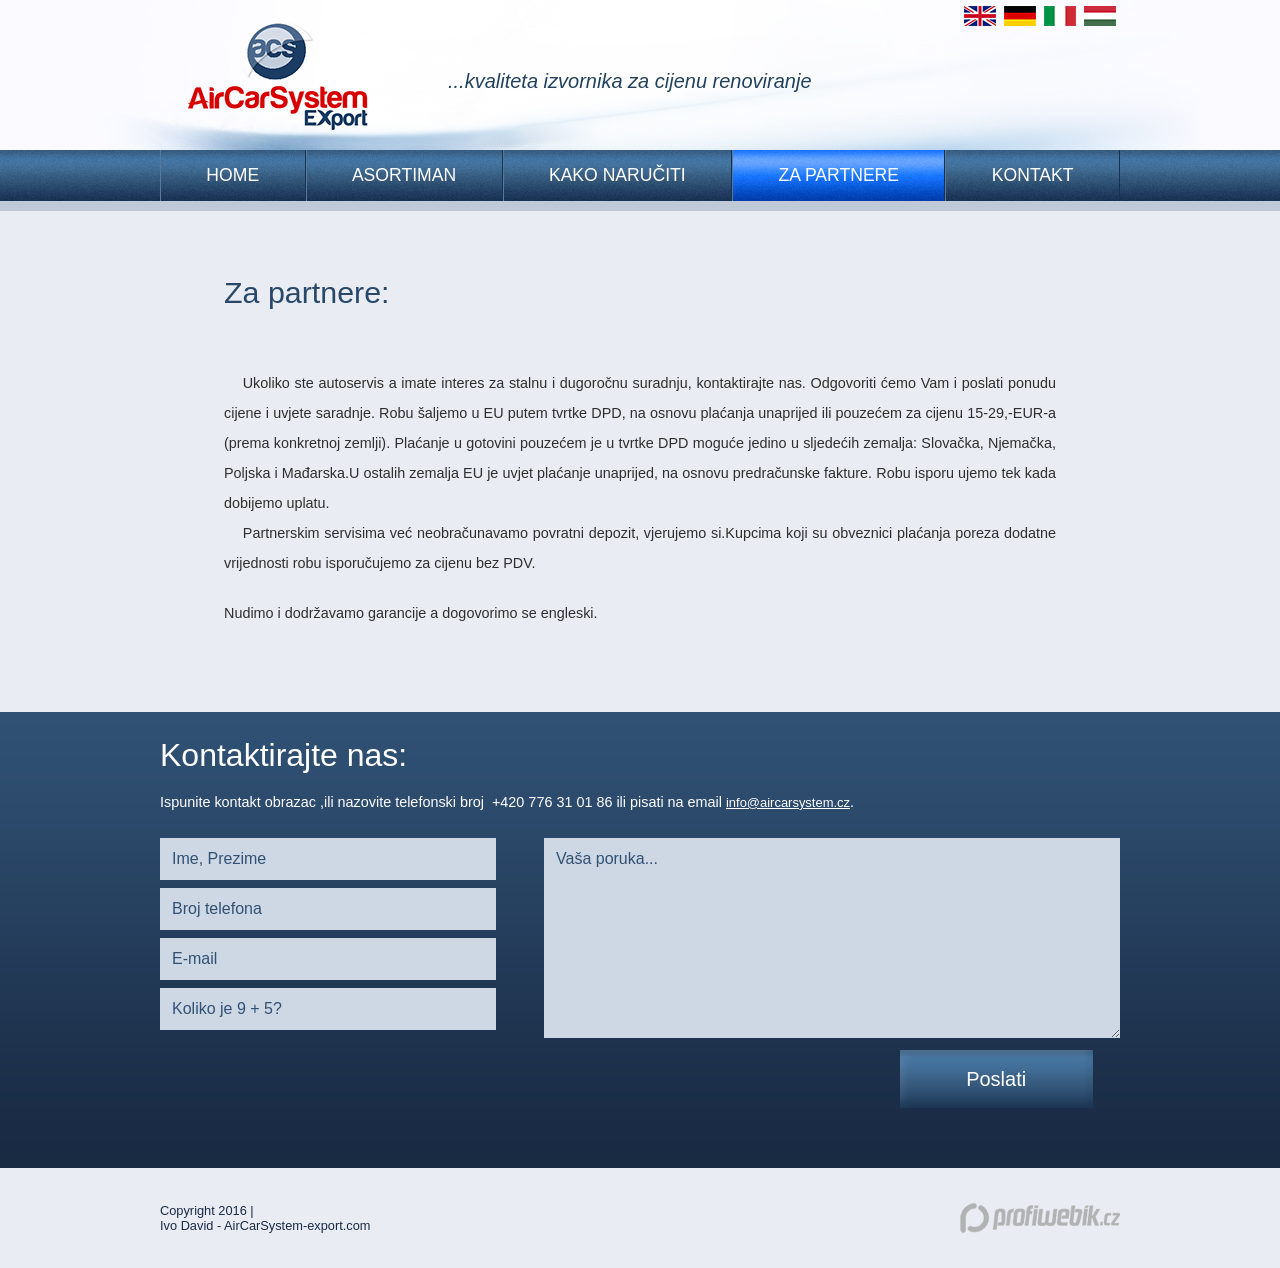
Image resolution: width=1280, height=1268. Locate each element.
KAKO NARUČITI (617, 175)
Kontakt (1033, 175)
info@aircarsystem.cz (788, 802)
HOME (232, 175)
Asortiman (404, 175)
